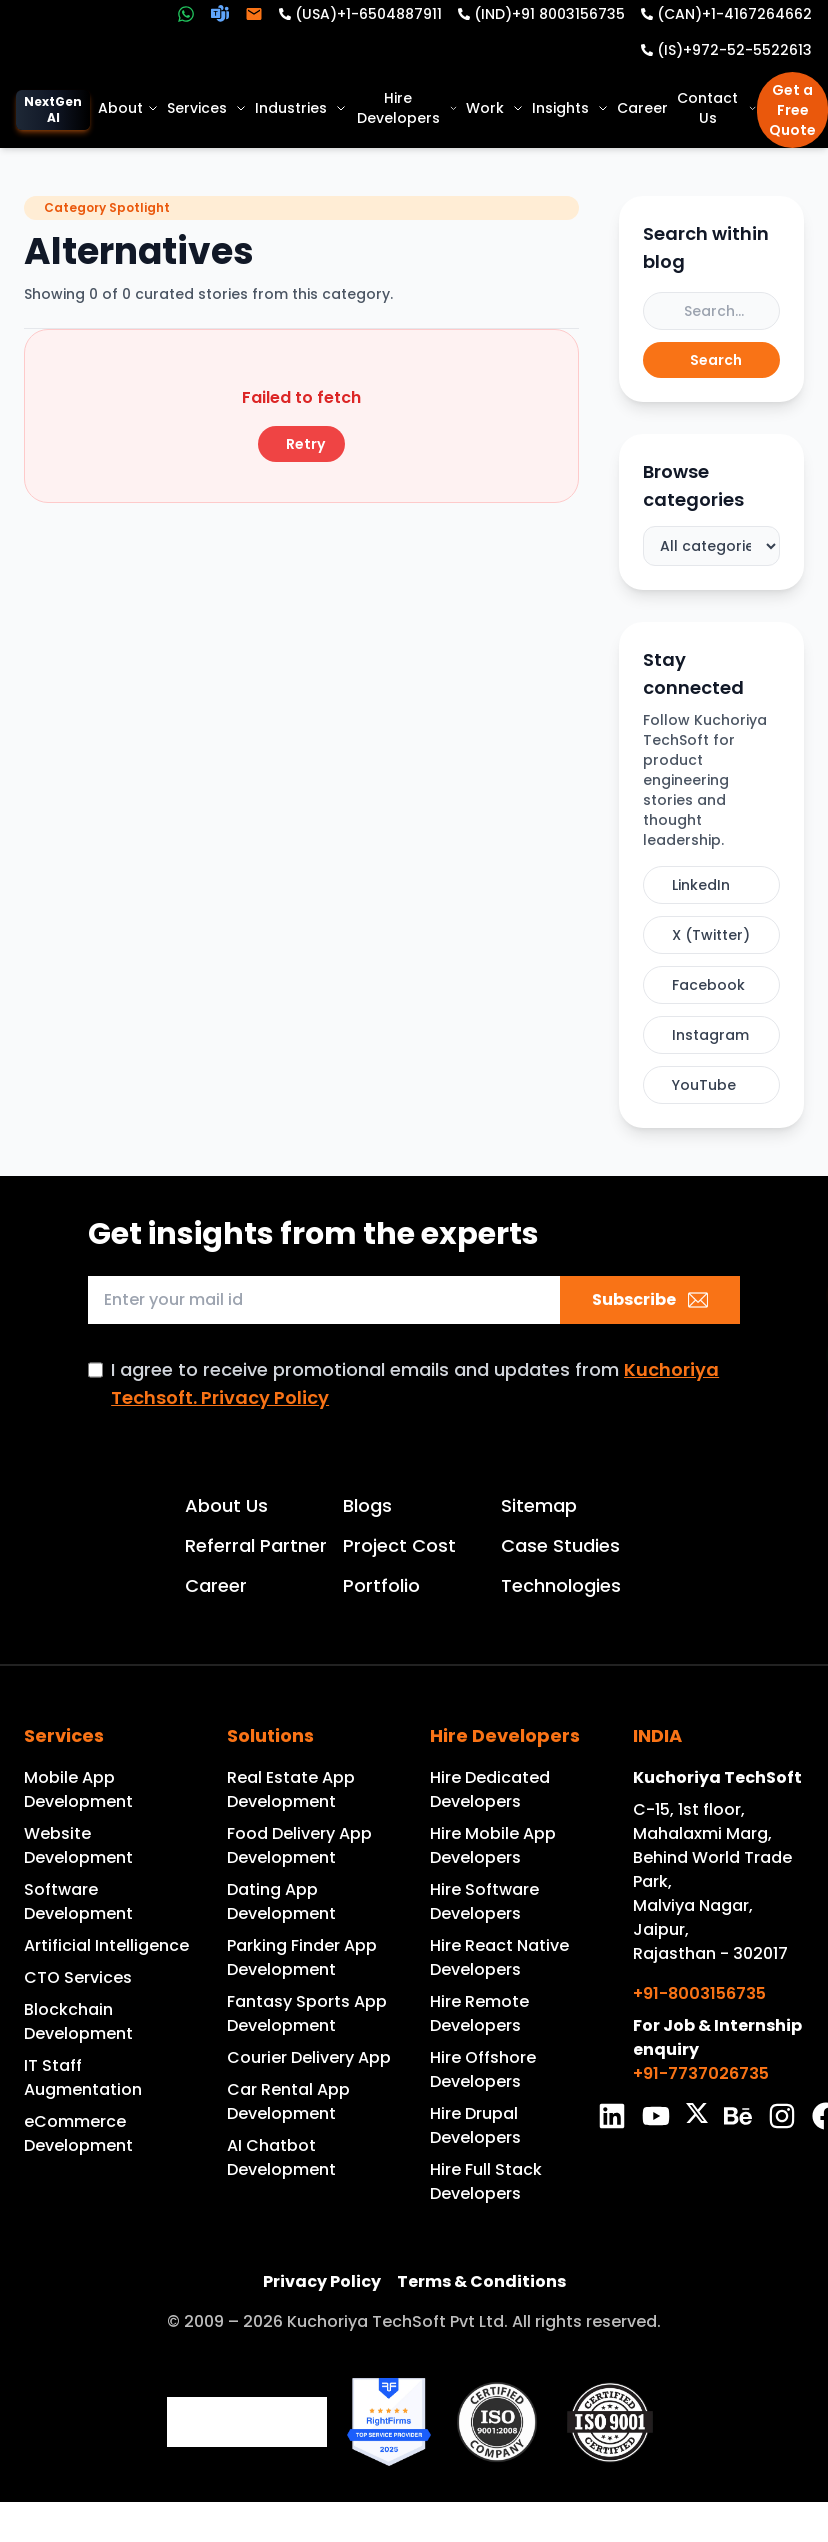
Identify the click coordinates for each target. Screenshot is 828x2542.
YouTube (704, 1085)
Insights (570, 108)
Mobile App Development (78, 1789)
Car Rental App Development (288, 2101)
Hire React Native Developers (499, 1957)
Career (642, 108)
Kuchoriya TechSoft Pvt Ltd (395, 2321)
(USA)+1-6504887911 (368, 14)
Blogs (367, 1505)
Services (207, 108)
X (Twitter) (711, 935)
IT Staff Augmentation (83, 2077)
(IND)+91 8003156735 (549, 14)
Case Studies (560, 1545)
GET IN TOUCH (800, 1182)
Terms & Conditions (481, 2281)
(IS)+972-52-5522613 (734, 50)
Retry (305, 444)
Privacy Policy (322, 2281)
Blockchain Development (78, 2021)
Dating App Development (281, 1901)
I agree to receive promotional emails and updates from (415, 1383)
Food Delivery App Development (299, 1845)
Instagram (710, 1035)
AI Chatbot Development (281, 2157)
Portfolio (381, 1585)
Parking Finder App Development (302, 1957)
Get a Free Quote (792, 110)
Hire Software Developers (484, 1901)
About (128, 108)
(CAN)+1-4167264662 (734, 14)
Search (716, 360)
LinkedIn (701, 885)
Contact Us (717, 108)
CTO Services (78, 1977)
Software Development (78, 1901)
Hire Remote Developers (479, 2013)
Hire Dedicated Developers (490, 1789)
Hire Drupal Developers (475, 2125)
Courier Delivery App (309, 2057)
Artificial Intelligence (106, 1945)
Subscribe (650, 1299)
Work (495, 108)
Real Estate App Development (291, 1789)
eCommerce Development (78, 2133)
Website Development (78, 1845)
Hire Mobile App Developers (493, 1845)
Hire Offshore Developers (483, 2069)
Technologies (561, 1585)
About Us (226, 1505)
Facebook (708, 985)
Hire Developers (407, 108)
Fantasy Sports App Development (307, 2013)
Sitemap (539, 1505)
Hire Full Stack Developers (486, 2181)
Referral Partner (256, 1545)
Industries (301, 108)
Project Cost (399, 1545)
